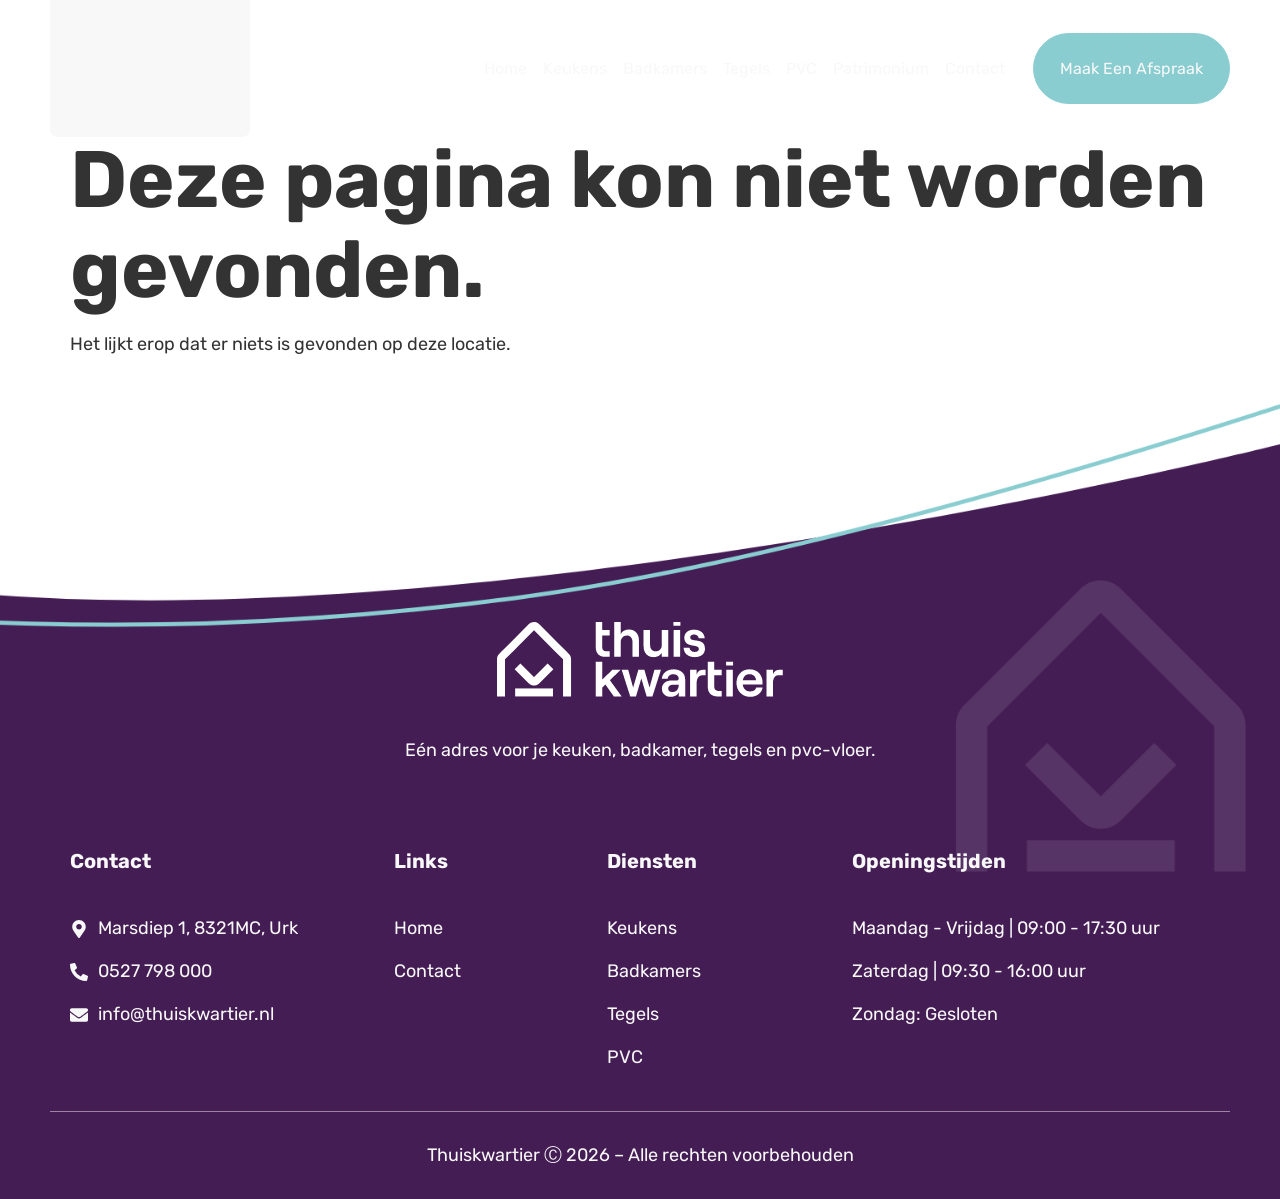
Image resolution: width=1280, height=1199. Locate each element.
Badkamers (665, 68)
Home (505, 68)
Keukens (575, 68)
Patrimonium (881, 68)
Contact (975, 68)
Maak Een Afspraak (1131, 68)
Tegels (746, 68)
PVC (801, 68)
